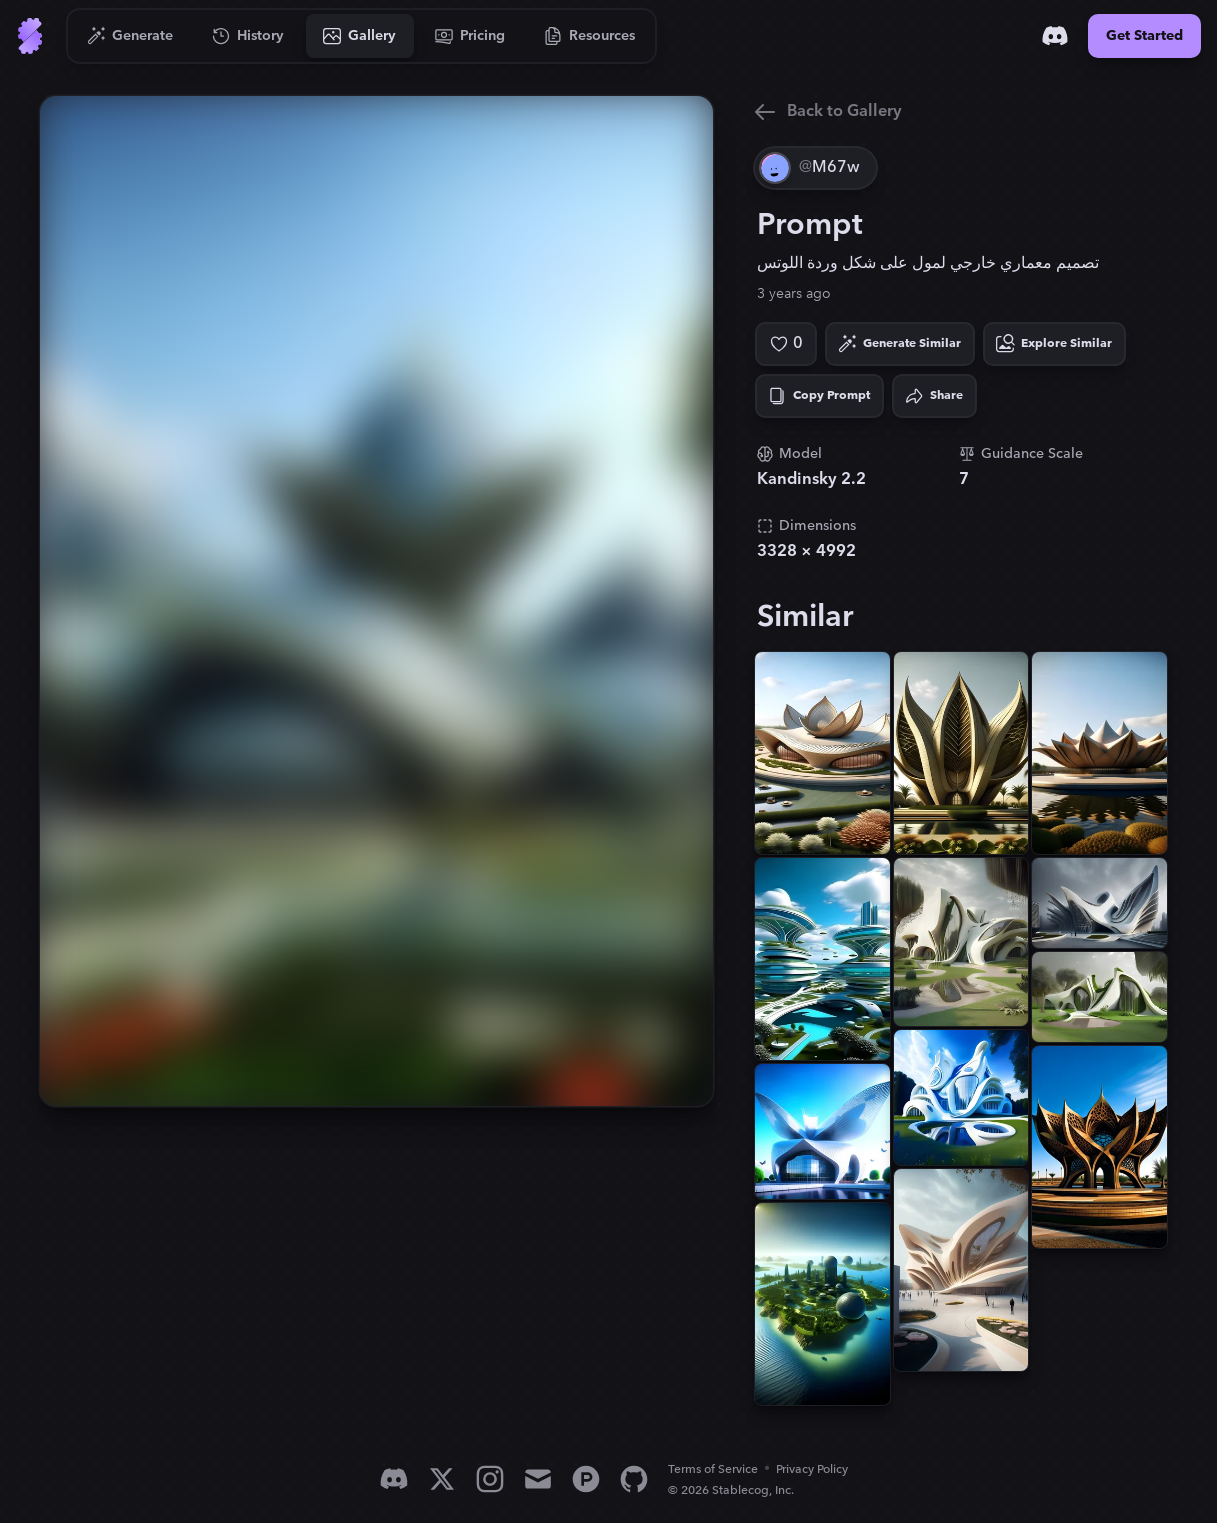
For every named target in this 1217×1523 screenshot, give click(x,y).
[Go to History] (248, 36)
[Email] (538, 1479)
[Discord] (1055, 36)
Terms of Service (713, 1469)
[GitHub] (634, 1479)
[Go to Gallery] (360, 36)
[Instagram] (490, 1479)
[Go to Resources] (590, 36)
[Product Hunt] (586, 1479)
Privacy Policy (812, 1469)
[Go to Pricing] (470, 36)
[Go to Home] (30, 36)
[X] (442, 1479)
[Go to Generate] (130, 36)
